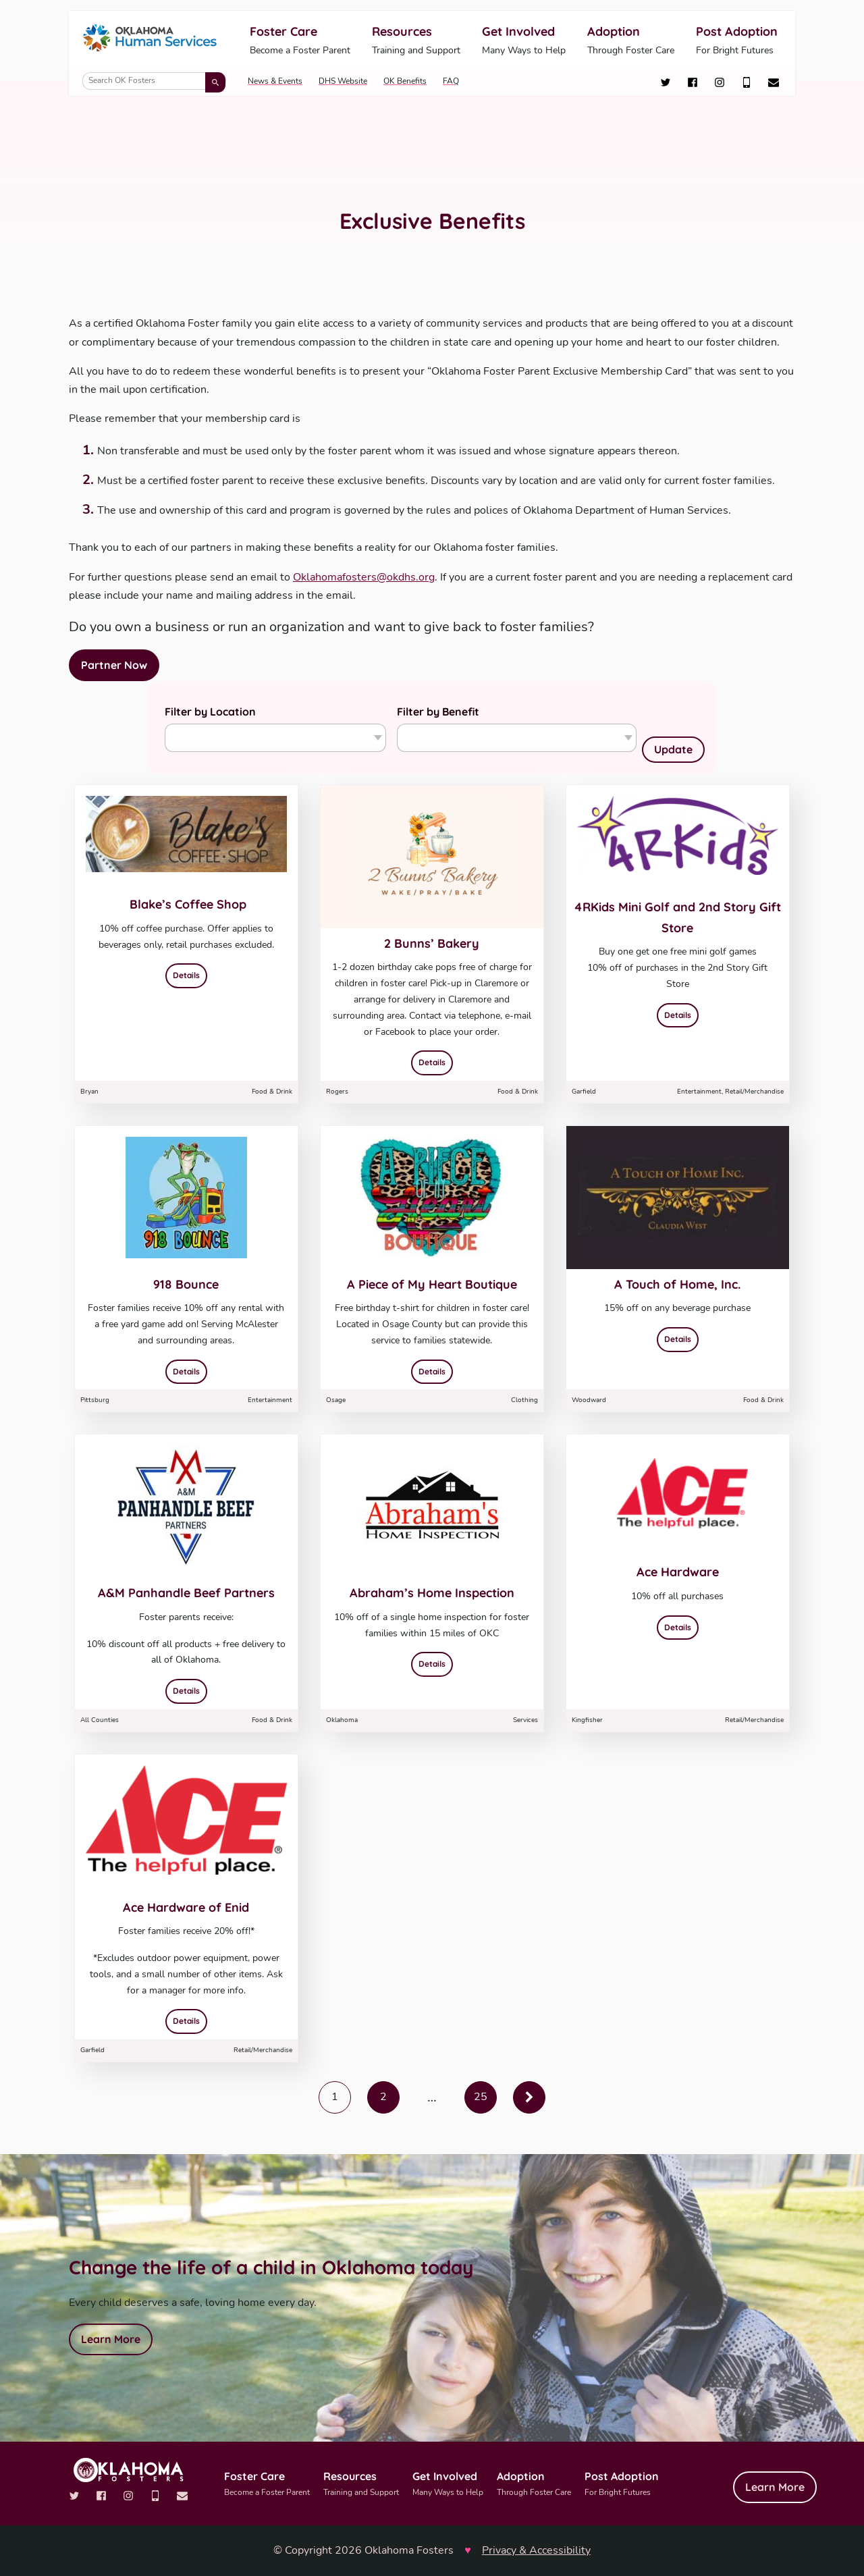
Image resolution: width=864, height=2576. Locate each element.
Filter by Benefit (438, 711)
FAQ (451, 81)
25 (480, 2096)
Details (189, 974)
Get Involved (524, 41)
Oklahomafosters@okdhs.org (364, 577)
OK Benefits (405, 81)
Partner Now (114, 665)
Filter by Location (210, 711)
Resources (416, 41)
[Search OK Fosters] (154, 81)
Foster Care (300, 41)
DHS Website (343, 81)
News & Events (275, 81)
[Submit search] (215, 82)
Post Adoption (737, 41)
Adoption (630, 41)
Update (673, 749)
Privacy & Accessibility (536, 2550)
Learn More (110, 2339)
